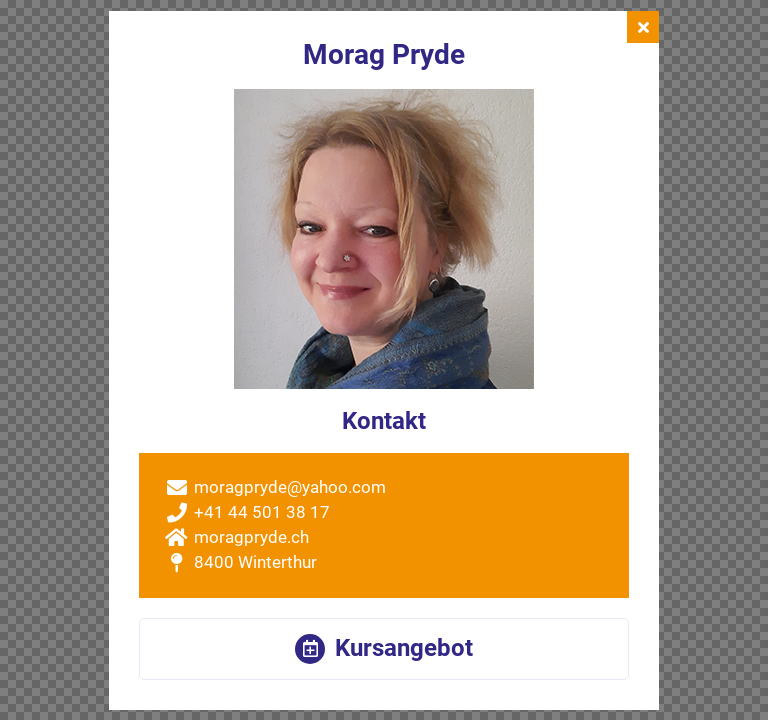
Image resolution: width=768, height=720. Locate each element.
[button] (384, 649)
